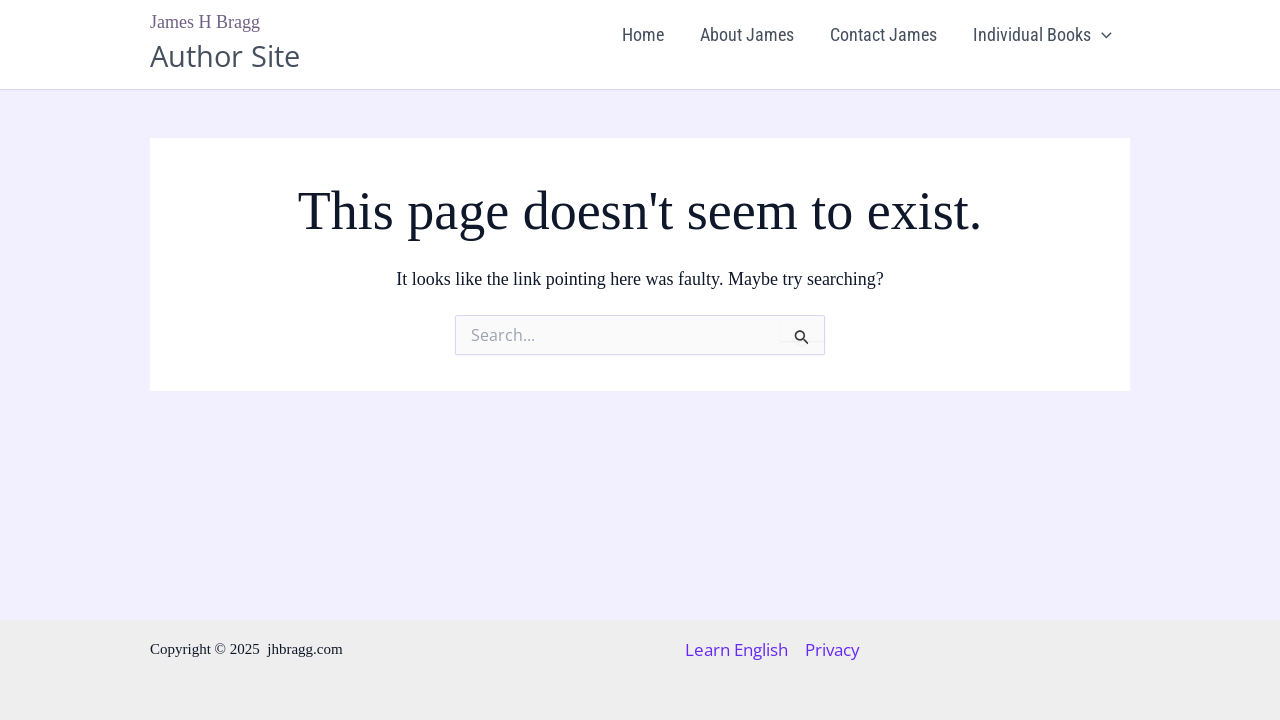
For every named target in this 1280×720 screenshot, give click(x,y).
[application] (1101, 35)
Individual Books (1042, 35)
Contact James (883, 34)
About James (747, 34)
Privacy (832, 650)
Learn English (736, 650)
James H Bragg (205, 22)
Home (643, 34)
